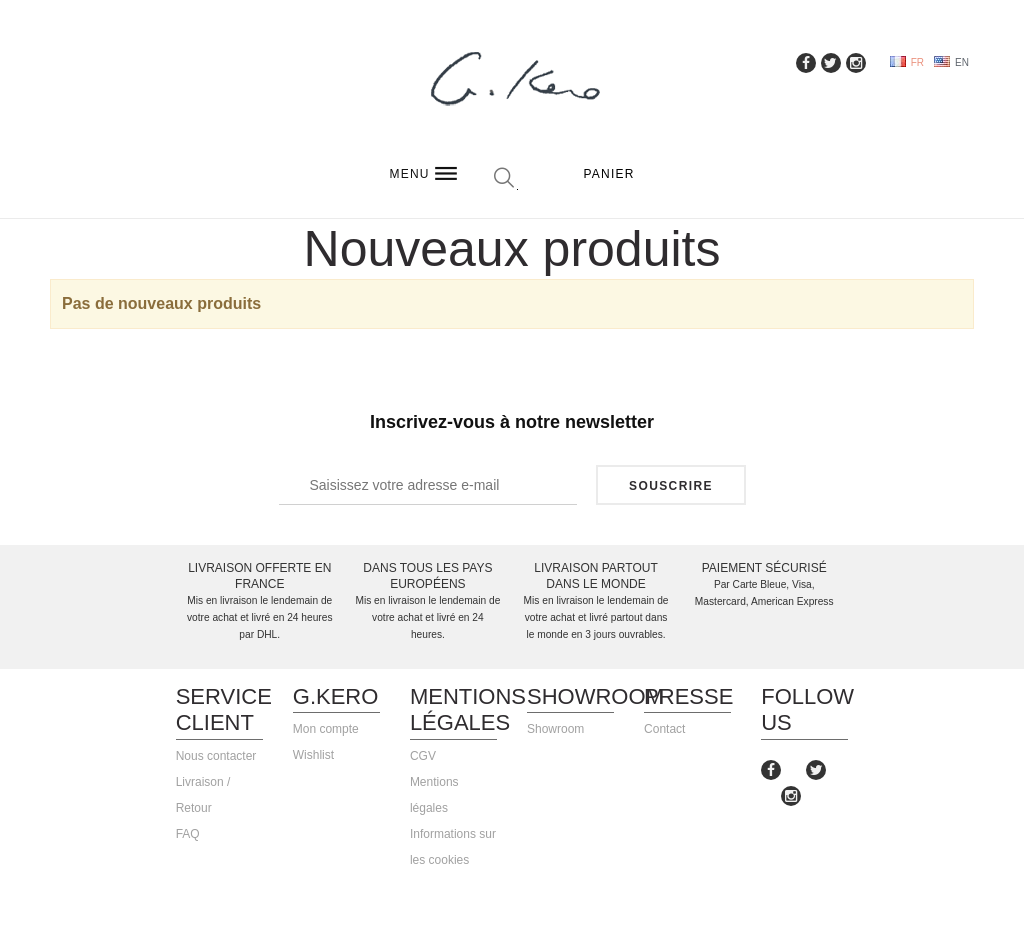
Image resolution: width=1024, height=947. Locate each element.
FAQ (188, 834)
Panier (609, 174)
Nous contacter (216, 756)
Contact (664, 729)
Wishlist (313, 755)
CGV (423, 756)
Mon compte (326, 729)
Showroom (555, 729)
